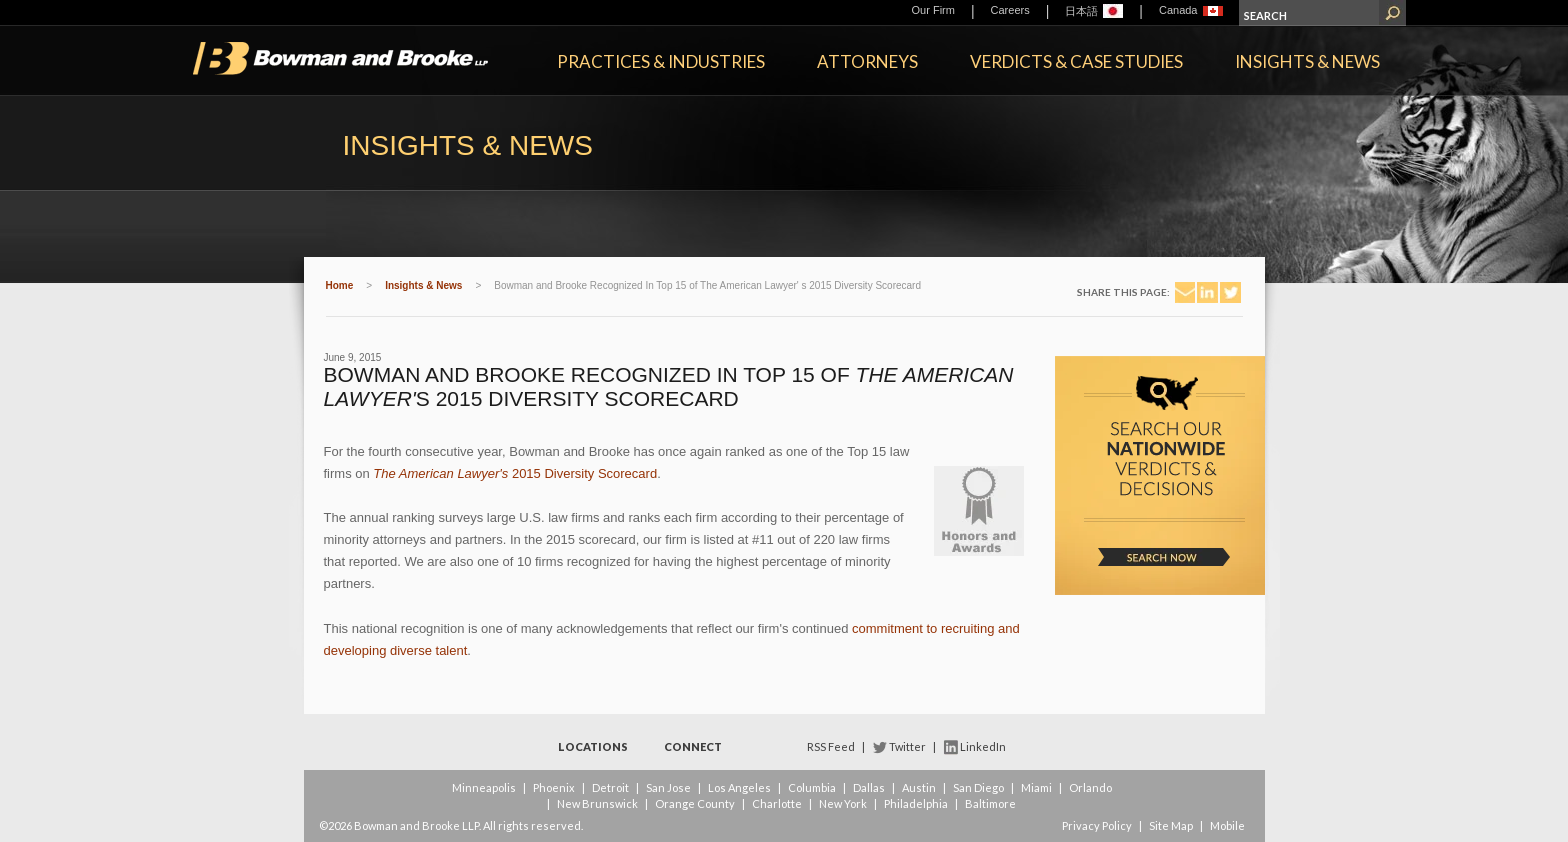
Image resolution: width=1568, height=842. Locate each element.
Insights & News (1307, 61)
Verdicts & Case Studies (1076, 61)
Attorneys (867, 61)
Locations (593, 746)
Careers (1010, 10)
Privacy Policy (1097, 825)
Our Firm (933, 10)
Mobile (1227, 825)
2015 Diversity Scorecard (515, 473)
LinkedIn (983, 746)
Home (340, 285)
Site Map (1171, 825)
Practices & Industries (661, 61)
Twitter (907, 746)
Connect (693, 746)
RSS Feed (831, 746)
